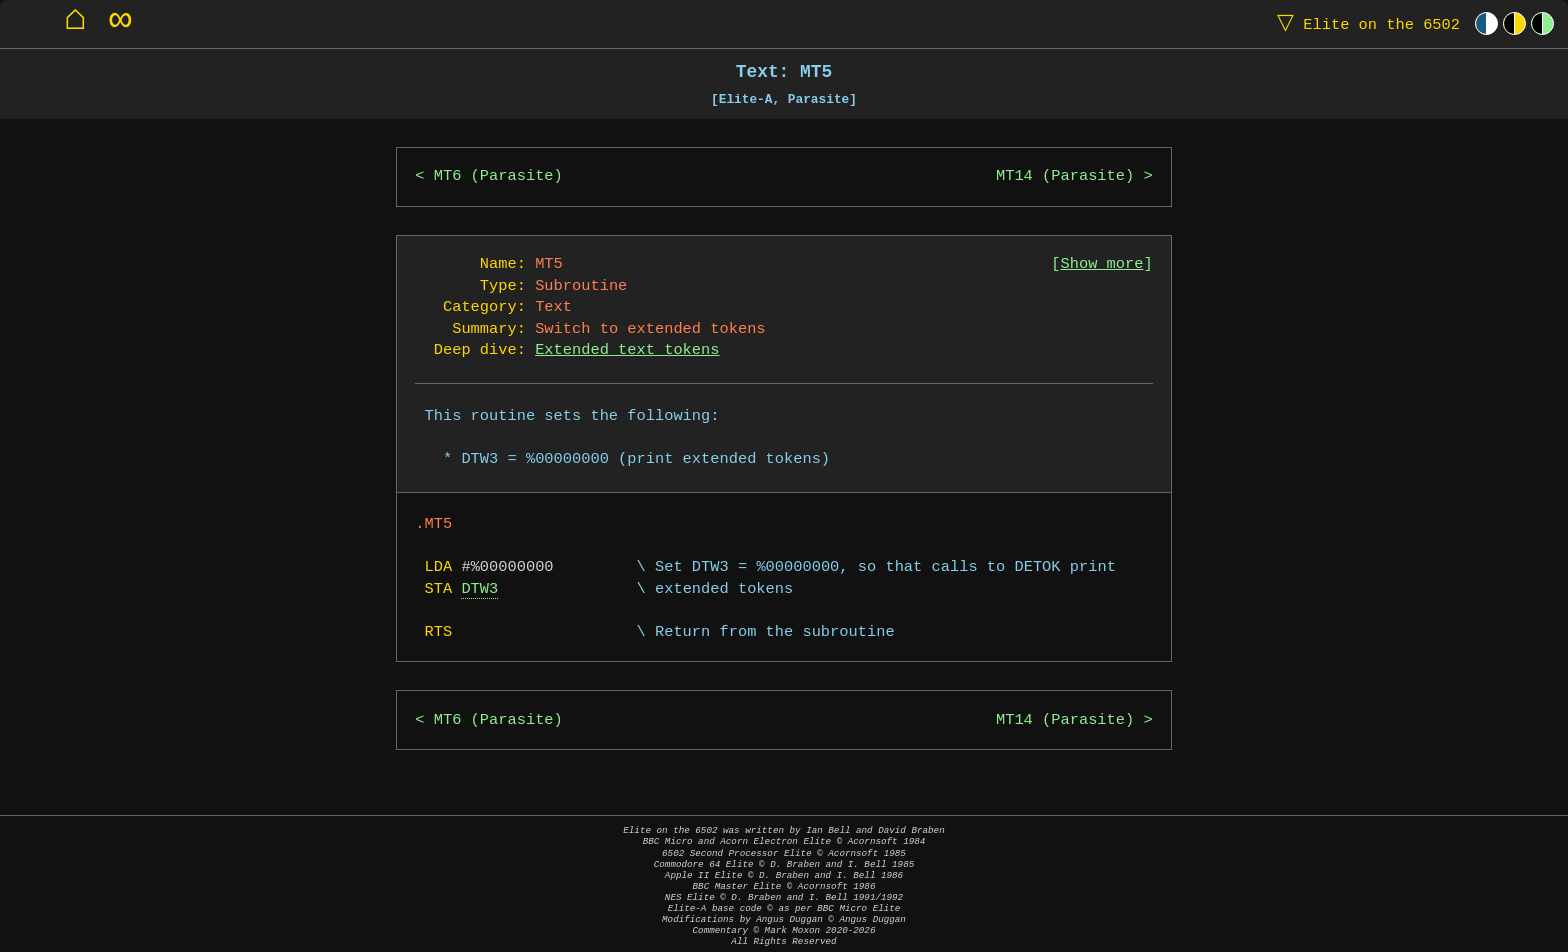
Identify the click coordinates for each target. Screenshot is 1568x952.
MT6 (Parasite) (498, 176)
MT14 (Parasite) (1065, 176)
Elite (1364, 23)
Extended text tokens (627, 350)
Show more (1102, 264)
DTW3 (479, 589)
